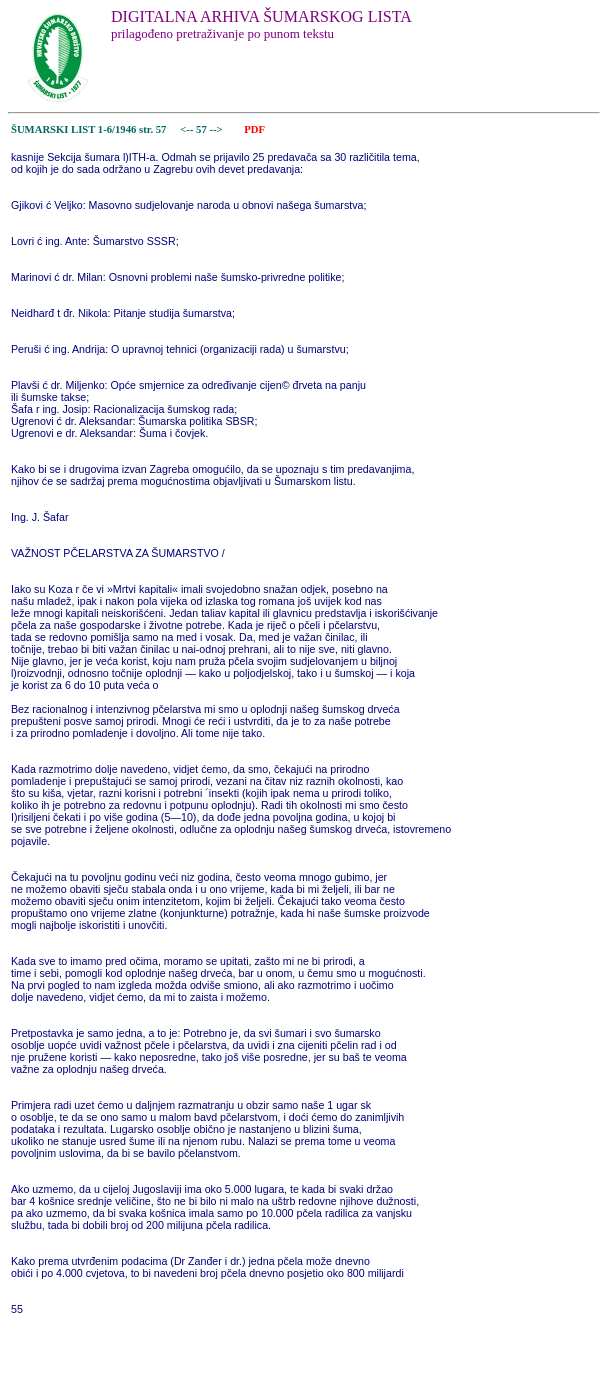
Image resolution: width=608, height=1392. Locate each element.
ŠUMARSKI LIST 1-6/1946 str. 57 (88, 129)
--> (217, 129)
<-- (187, 129)
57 (202, 129)
